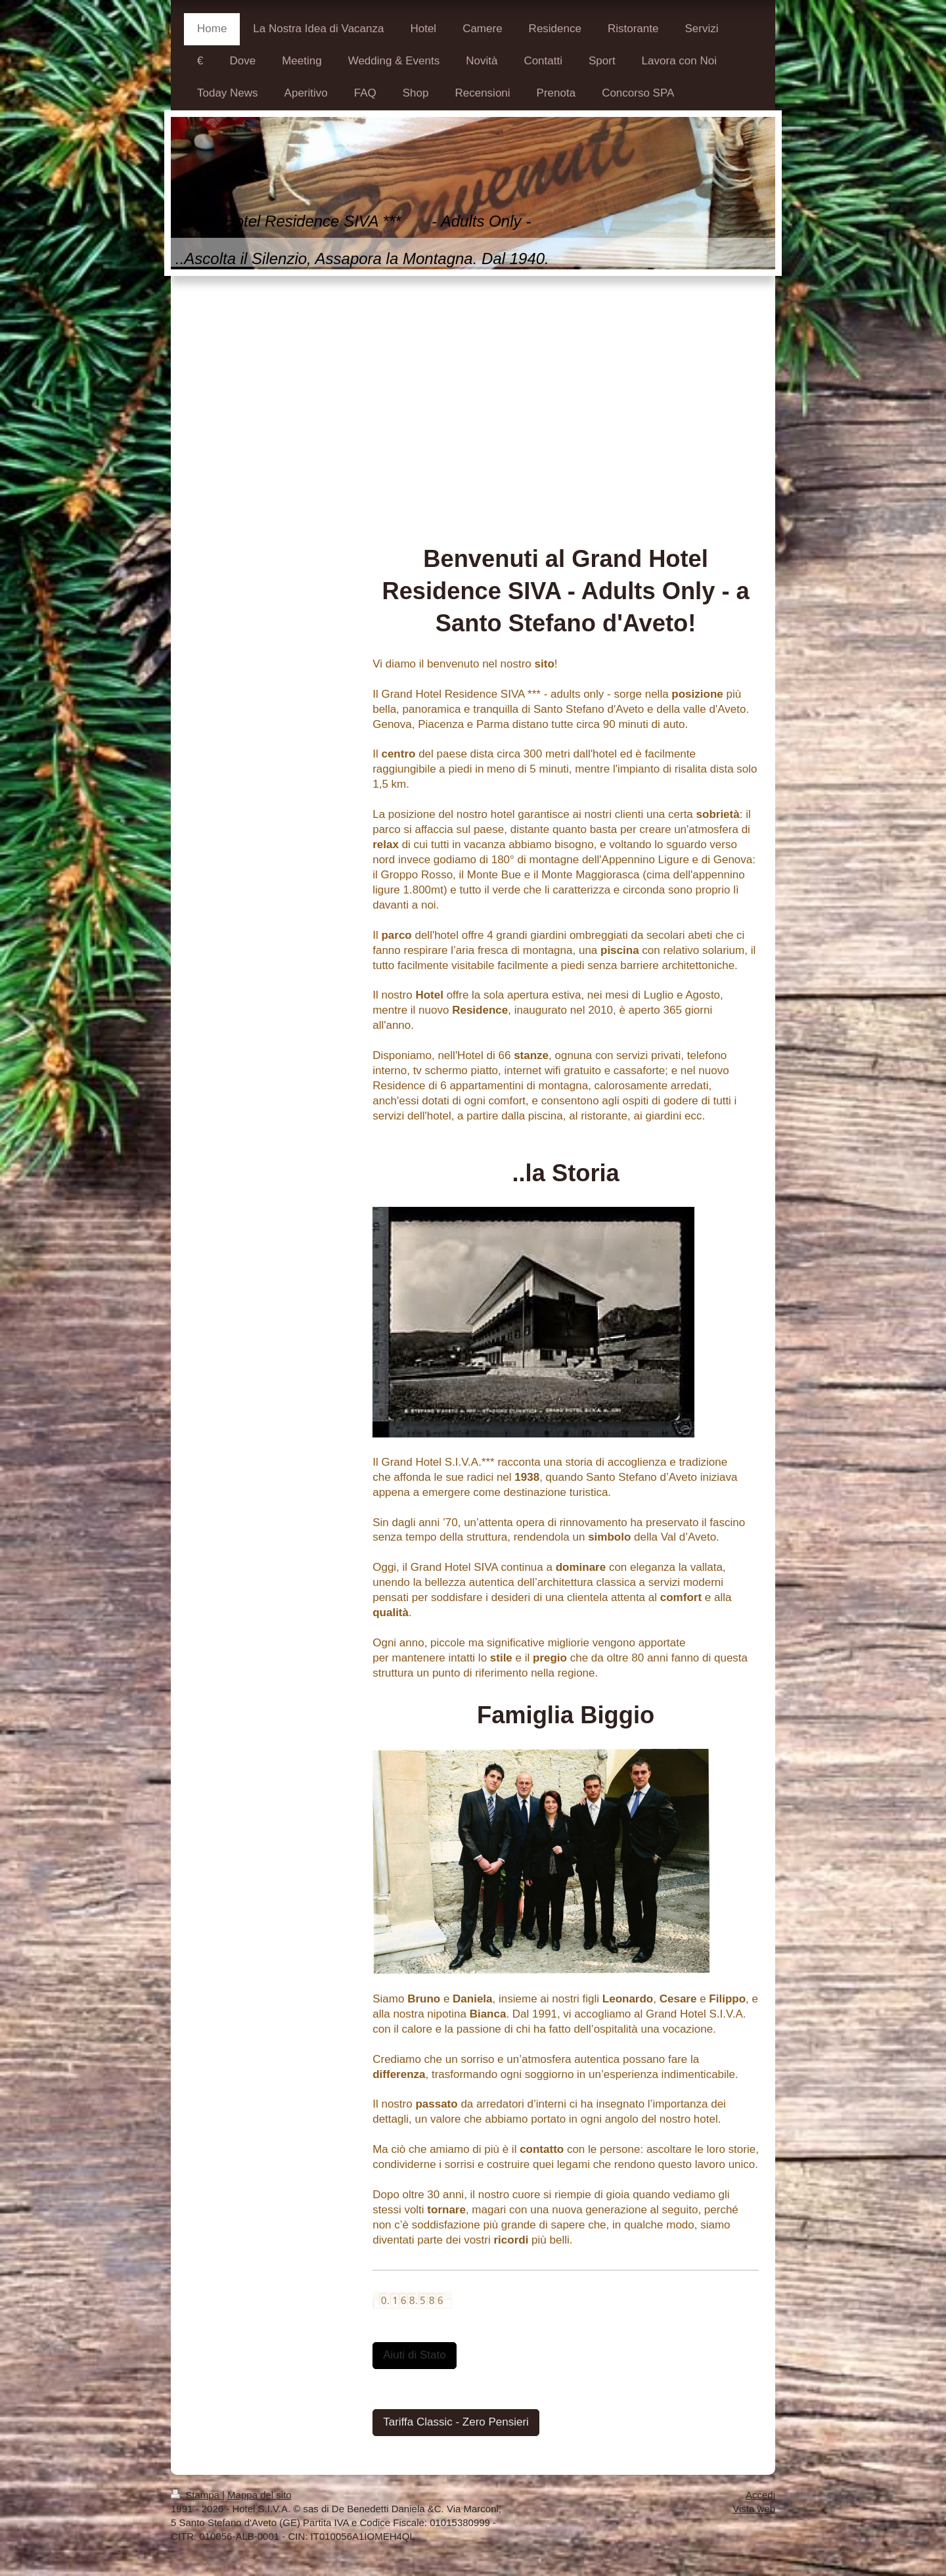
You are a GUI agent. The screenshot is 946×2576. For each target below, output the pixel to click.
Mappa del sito (259, 2494)
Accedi (760, 2494)
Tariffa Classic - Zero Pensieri (456, 2422)
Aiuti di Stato (414, 2355)
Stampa (196, 2494)
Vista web (753, 2508)
